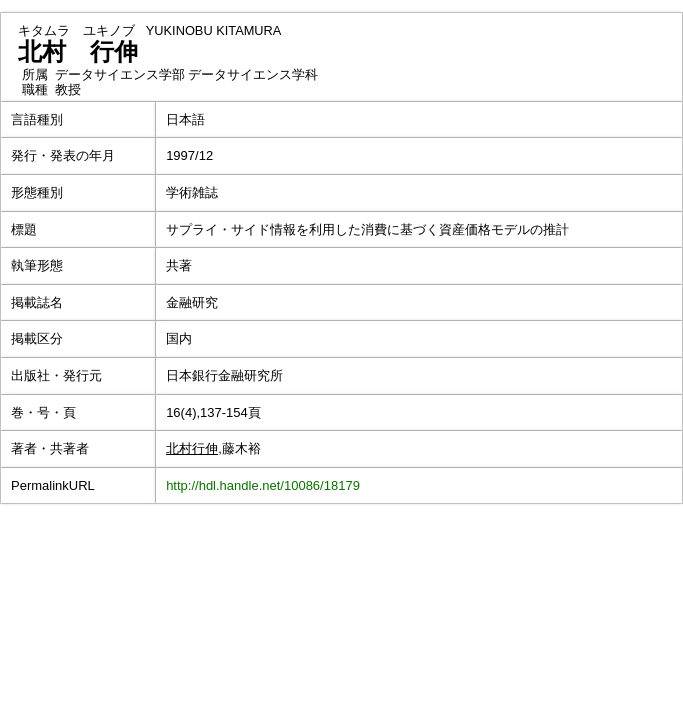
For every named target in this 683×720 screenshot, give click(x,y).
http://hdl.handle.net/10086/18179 (263, 485)
